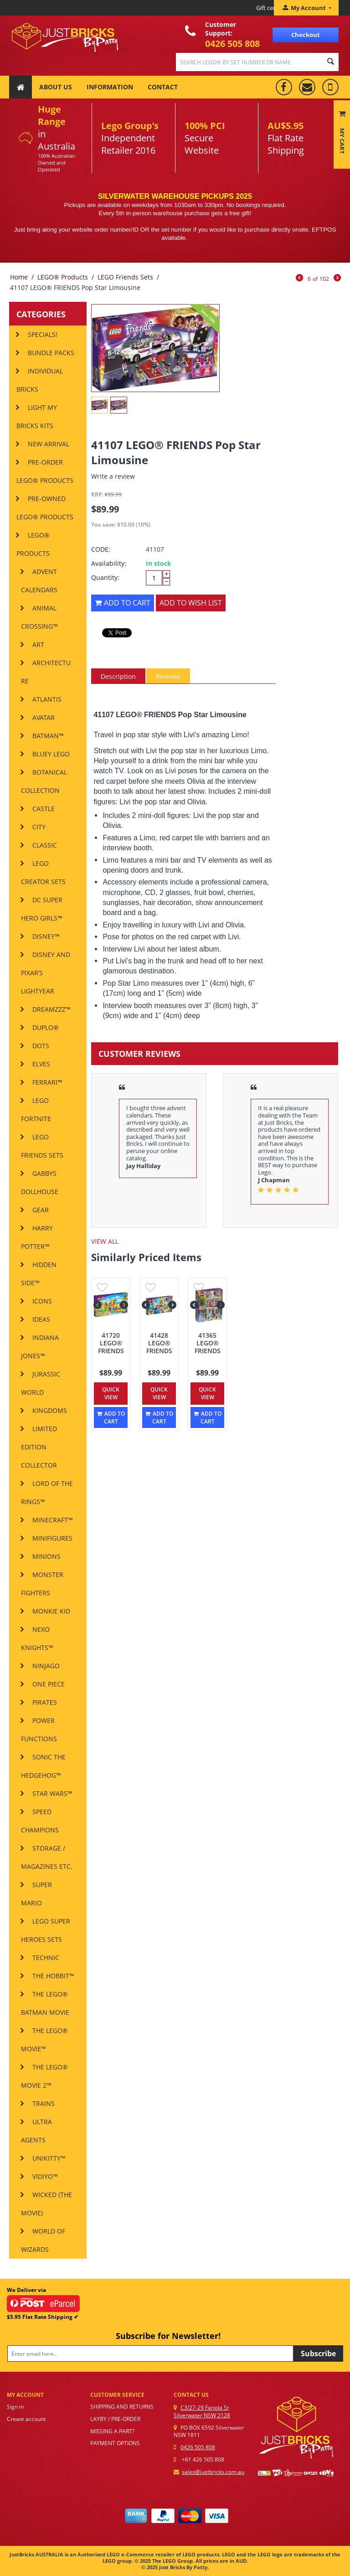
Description (118, 676)
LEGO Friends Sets (125, 277)
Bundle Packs (51, 352)
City (39, 826)
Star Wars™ (52, 1793)
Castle (43, 808)
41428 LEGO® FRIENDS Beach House (159, 1351)
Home (19, 277)
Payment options (115, 2443)
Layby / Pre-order (115, 2419)
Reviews (168, 676)
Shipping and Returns (122, 2406)
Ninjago (46, 1665)
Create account (26, 2419)
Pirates (44, 1702)
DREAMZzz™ (51, 1009)
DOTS (40, 1045)
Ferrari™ (47, 1082)
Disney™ (46, 936)
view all (104, 1241)
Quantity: (105, 577)
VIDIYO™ (45, 2176)
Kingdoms (49, 1410)
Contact (163, 87)
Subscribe (318, 2353)
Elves (41, 1064)
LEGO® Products (62, 277)
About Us (55, 87)
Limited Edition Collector (39, 1446)
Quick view (110, 1393)
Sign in (15, 2406)
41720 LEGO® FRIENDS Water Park (111, 1351)
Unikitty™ (49, 2158)
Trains (43, 2103)
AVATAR (43, 717)
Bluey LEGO (51, 754)
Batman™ (48, 735)
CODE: (100, 549)
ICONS (42, 1301)
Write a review (113, 476)
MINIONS (46, 1556)
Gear (40, 1209)
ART (38, 644)
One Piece (48, 1684)
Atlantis (47, 699)
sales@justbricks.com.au (213, 2472)
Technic (45, 1957)
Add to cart (122, 603)
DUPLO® (45, 1027)
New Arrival (48, 444)
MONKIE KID (51, 1611)
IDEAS (41, 1319)
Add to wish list (191, 603)
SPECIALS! (42, 334)
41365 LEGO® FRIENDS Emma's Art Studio (207, 1351)
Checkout (305, 35)
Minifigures (52, 1538)
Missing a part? (112, 2431)
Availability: (108, 563)
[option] (214, 1148)
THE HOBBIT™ (53, 1975)
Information (110, 87)
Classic (44, 845)
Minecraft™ (52, 1520)
